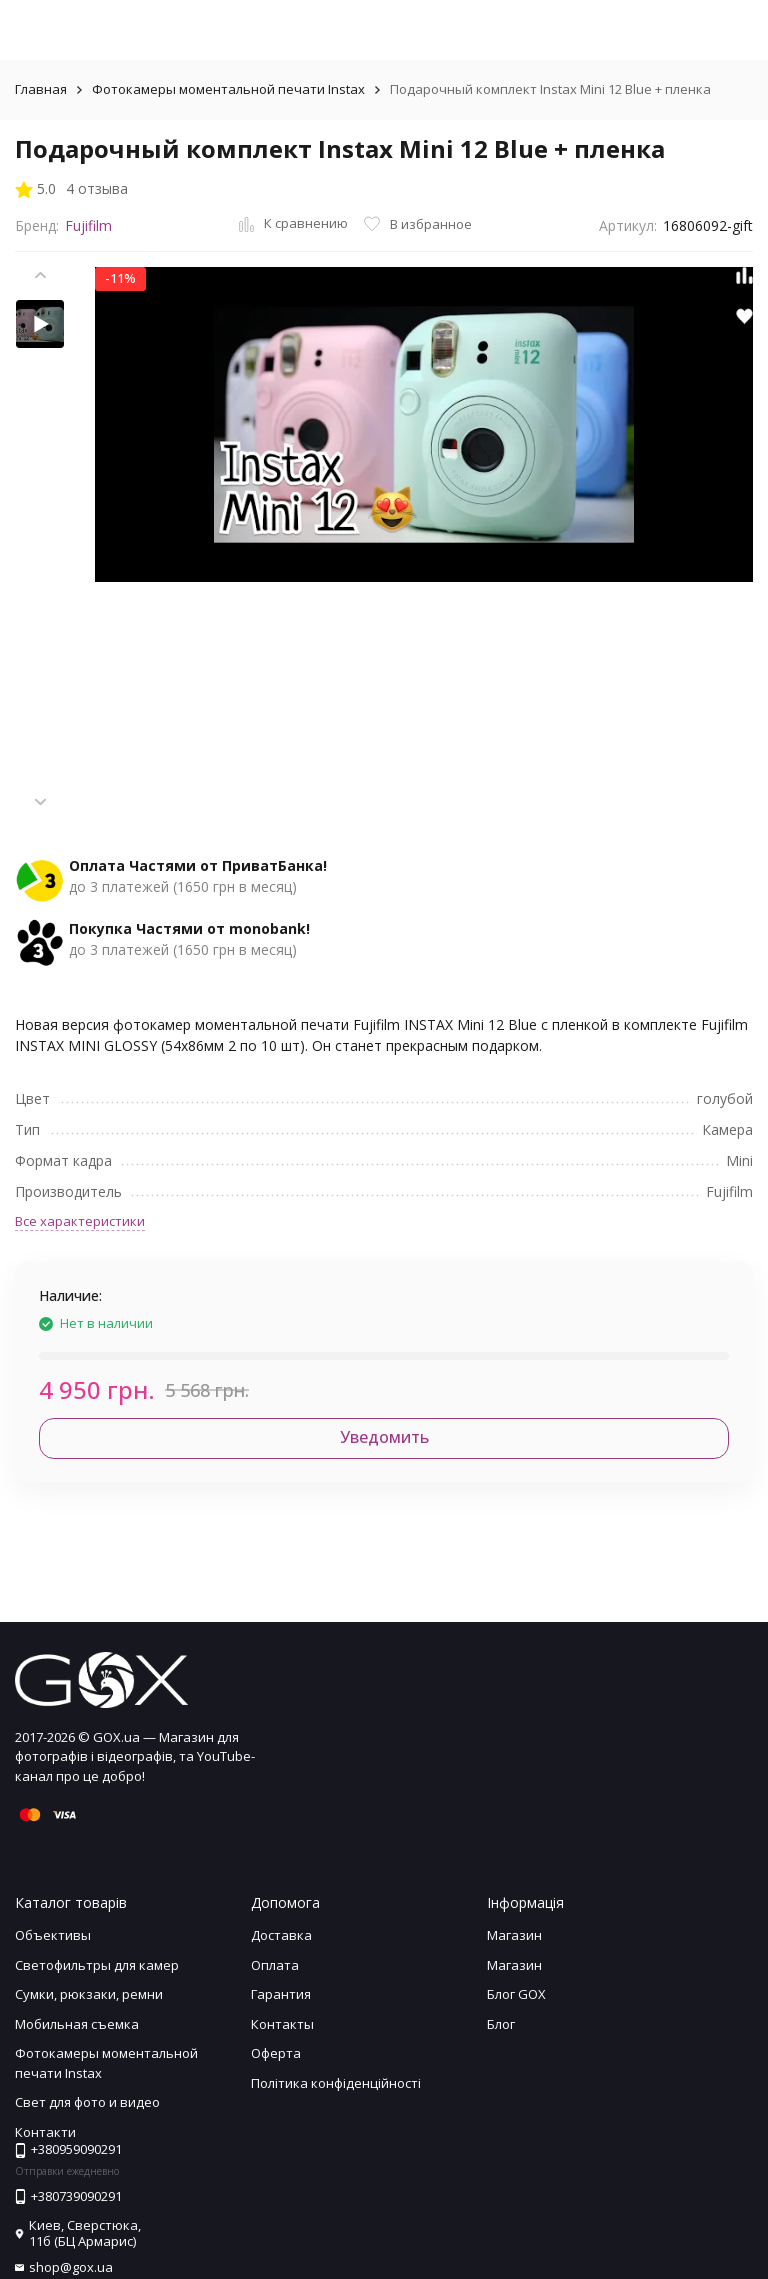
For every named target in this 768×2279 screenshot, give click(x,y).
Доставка (281, 1935)
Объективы (53, 1935)
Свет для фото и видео (87, 2102)
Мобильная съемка (77, 2024)
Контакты (282, 2024)
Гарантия (281, 1994)
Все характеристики (80, 1221)
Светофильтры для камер (97, 1965)
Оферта (276, 2053)
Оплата (275, 1965)
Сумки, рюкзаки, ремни (89, 1994)
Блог (501, 2024)
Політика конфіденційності (336, 2083)
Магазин (514, 1935)
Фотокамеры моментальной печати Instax (228, 89)
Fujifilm (88, 225)
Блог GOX (516, 1994)
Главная (41, 89)
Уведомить (384, 1437)
